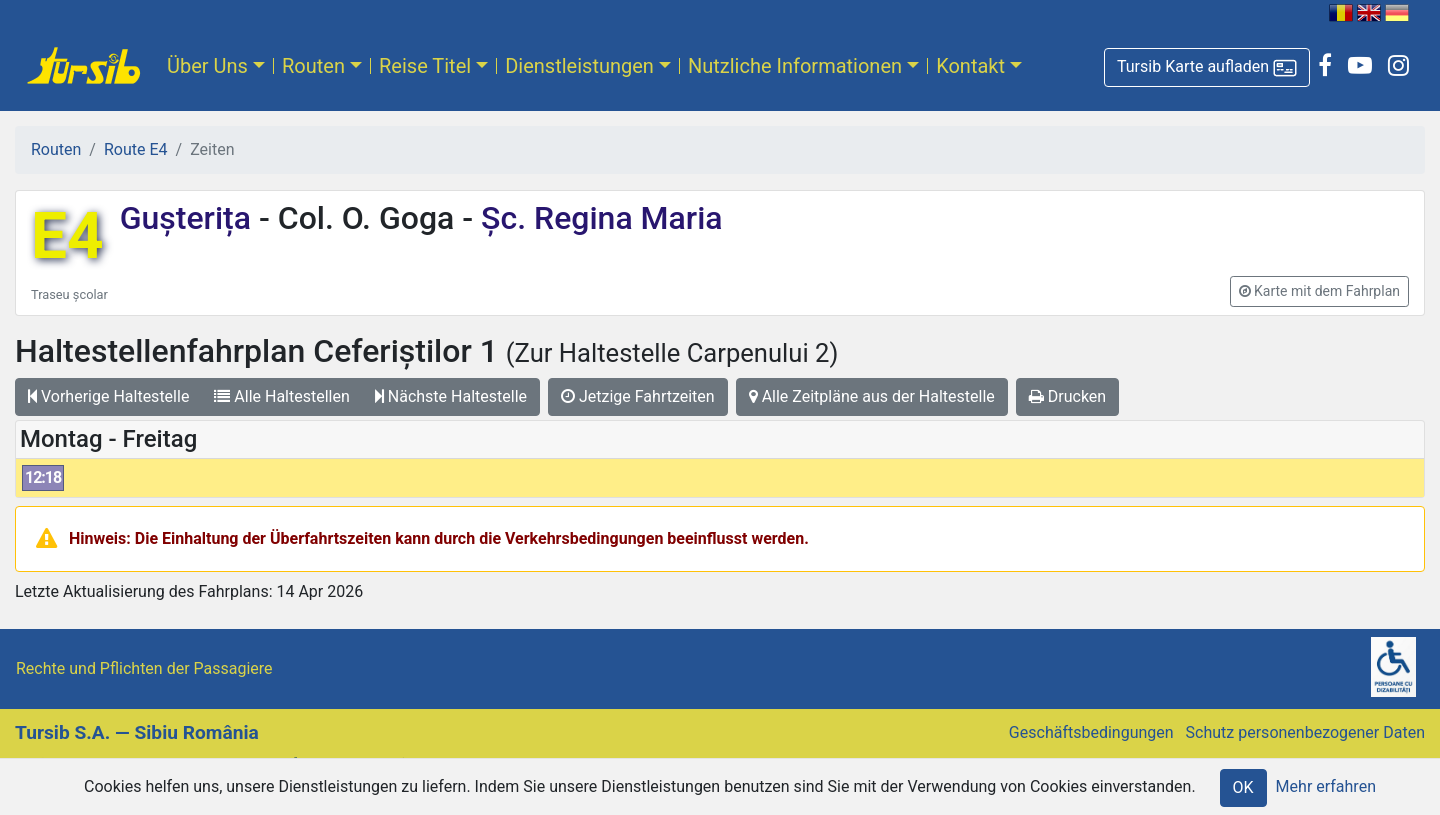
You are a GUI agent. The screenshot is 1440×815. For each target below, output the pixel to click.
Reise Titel (425, 66)
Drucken (1067, 396)
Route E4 (136, 149)
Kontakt (970, 66)
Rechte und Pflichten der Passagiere (144, 668)
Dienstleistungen (579, 66)
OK (1243, 787)
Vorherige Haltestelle (108, 396)
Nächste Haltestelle (451, 396)
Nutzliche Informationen (795, 66)
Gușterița (189, 218)
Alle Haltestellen (281, 396)
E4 (67, 236)
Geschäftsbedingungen (1091, 732)
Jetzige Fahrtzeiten (638, 396)
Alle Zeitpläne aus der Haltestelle (872, 396)
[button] (1207, 67)
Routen (313, 66)
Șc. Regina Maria (597, 218)
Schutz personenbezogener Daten (1305, 732)
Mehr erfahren (1326, 786)
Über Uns (207, 66)
